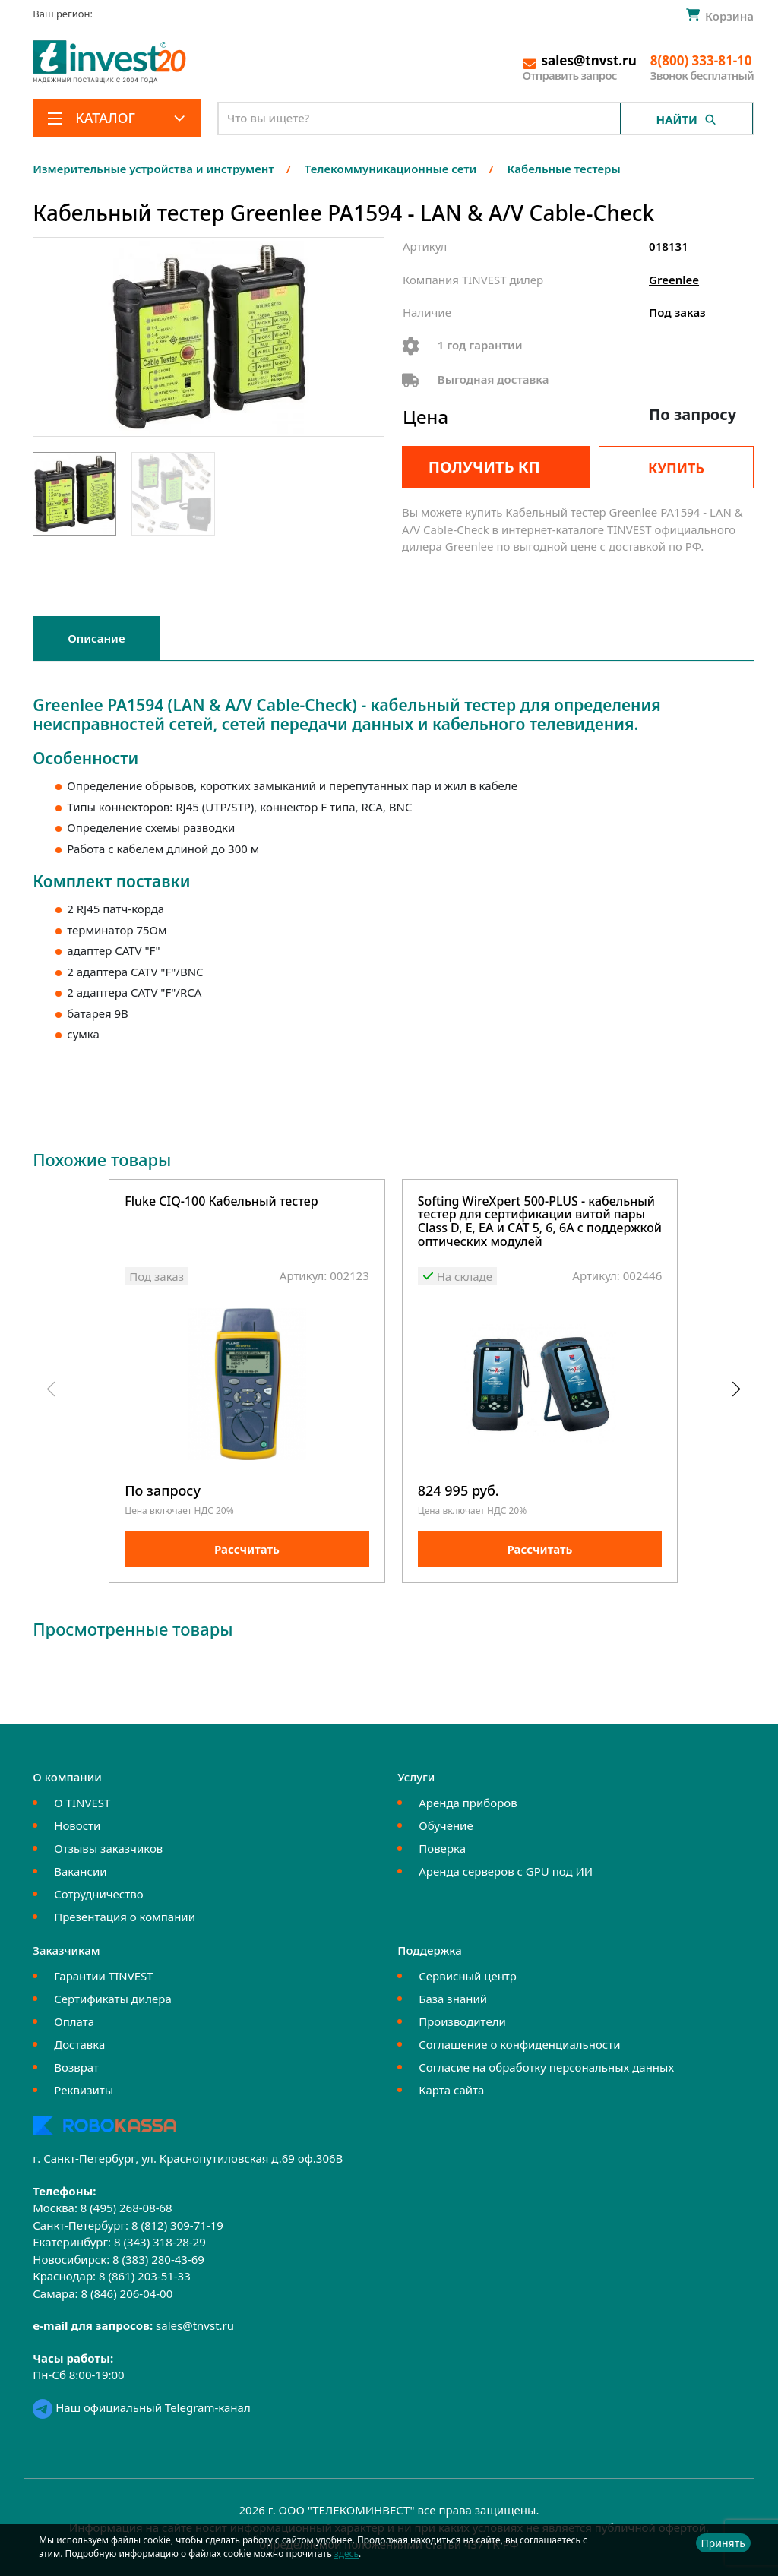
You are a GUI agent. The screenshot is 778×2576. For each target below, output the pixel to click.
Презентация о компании (124, 1916)
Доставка (79, 2044)
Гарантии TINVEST (103, 1975)
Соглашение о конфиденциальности (519, 2044)
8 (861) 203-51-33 (145, 2276)
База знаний (453, 1998)
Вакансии (80, 1871)
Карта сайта (451, 2089)
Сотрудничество (98, 1893)
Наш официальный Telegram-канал (141, 2407)
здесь (346, 2553)
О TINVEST (82, 1802)
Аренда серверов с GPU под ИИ (506, 1871)
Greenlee (674, 279)
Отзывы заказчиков (108, 1848)
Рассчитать (247, 1549)
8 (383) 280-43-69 (158, 2259)
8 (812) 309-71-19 (177, 2225)
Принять (723, 2543)
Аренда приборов (468, 1802)
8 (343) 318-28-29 (160, 2241)
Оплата (74, 2021)
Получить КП (484, 467)
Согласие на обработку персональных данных (546, 2067)
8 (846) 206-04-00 (126, 2293)
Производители (462, 2021)
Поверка (442, 1848)
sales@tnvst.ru (195, 2325)
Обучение (446, 1825)
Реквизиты (83, 2089)
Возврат (76, 2067)
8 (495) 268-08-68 (126, 2207)
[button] (736, 1389)
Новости (77, 1825)
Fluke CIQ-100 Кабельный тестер (221, 1202)
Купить (676, 468)
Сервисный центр (468, 1975)
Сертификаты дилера (113, 1998)
